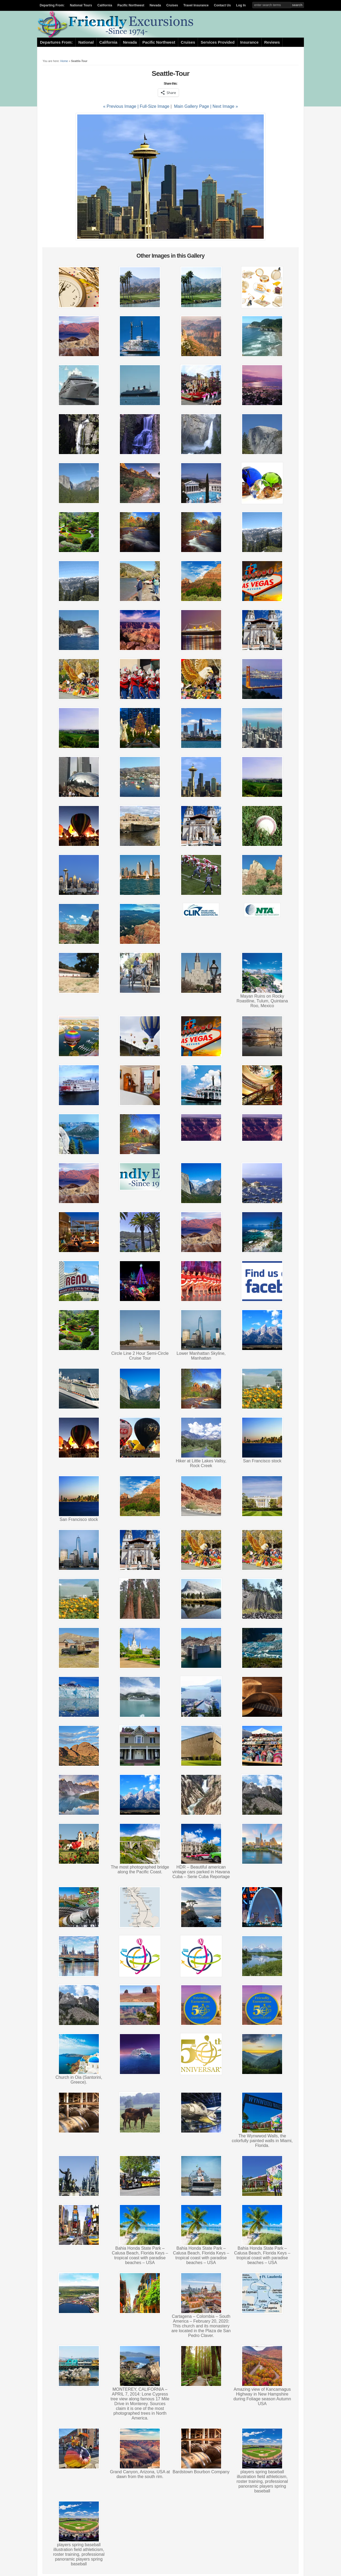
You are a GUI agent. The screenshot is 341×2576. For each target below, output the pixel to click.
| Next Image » (224, 106)
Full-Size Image (154, 106)
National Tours (81, 5)
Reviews (272, 42)
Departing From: (52, 5)
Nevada (155, 5)
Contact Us (222, 5)
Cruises (172, 5)
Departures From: (56, 42)
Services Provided (217, 42)
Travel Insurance (196, 5)
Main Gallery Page (191, 106)
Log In (241, 5)
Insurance (249, 42)
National (86, 42)
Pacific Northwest (130, 5)
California (104, 5)
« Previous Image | (121, 106)
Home (64, 61)
